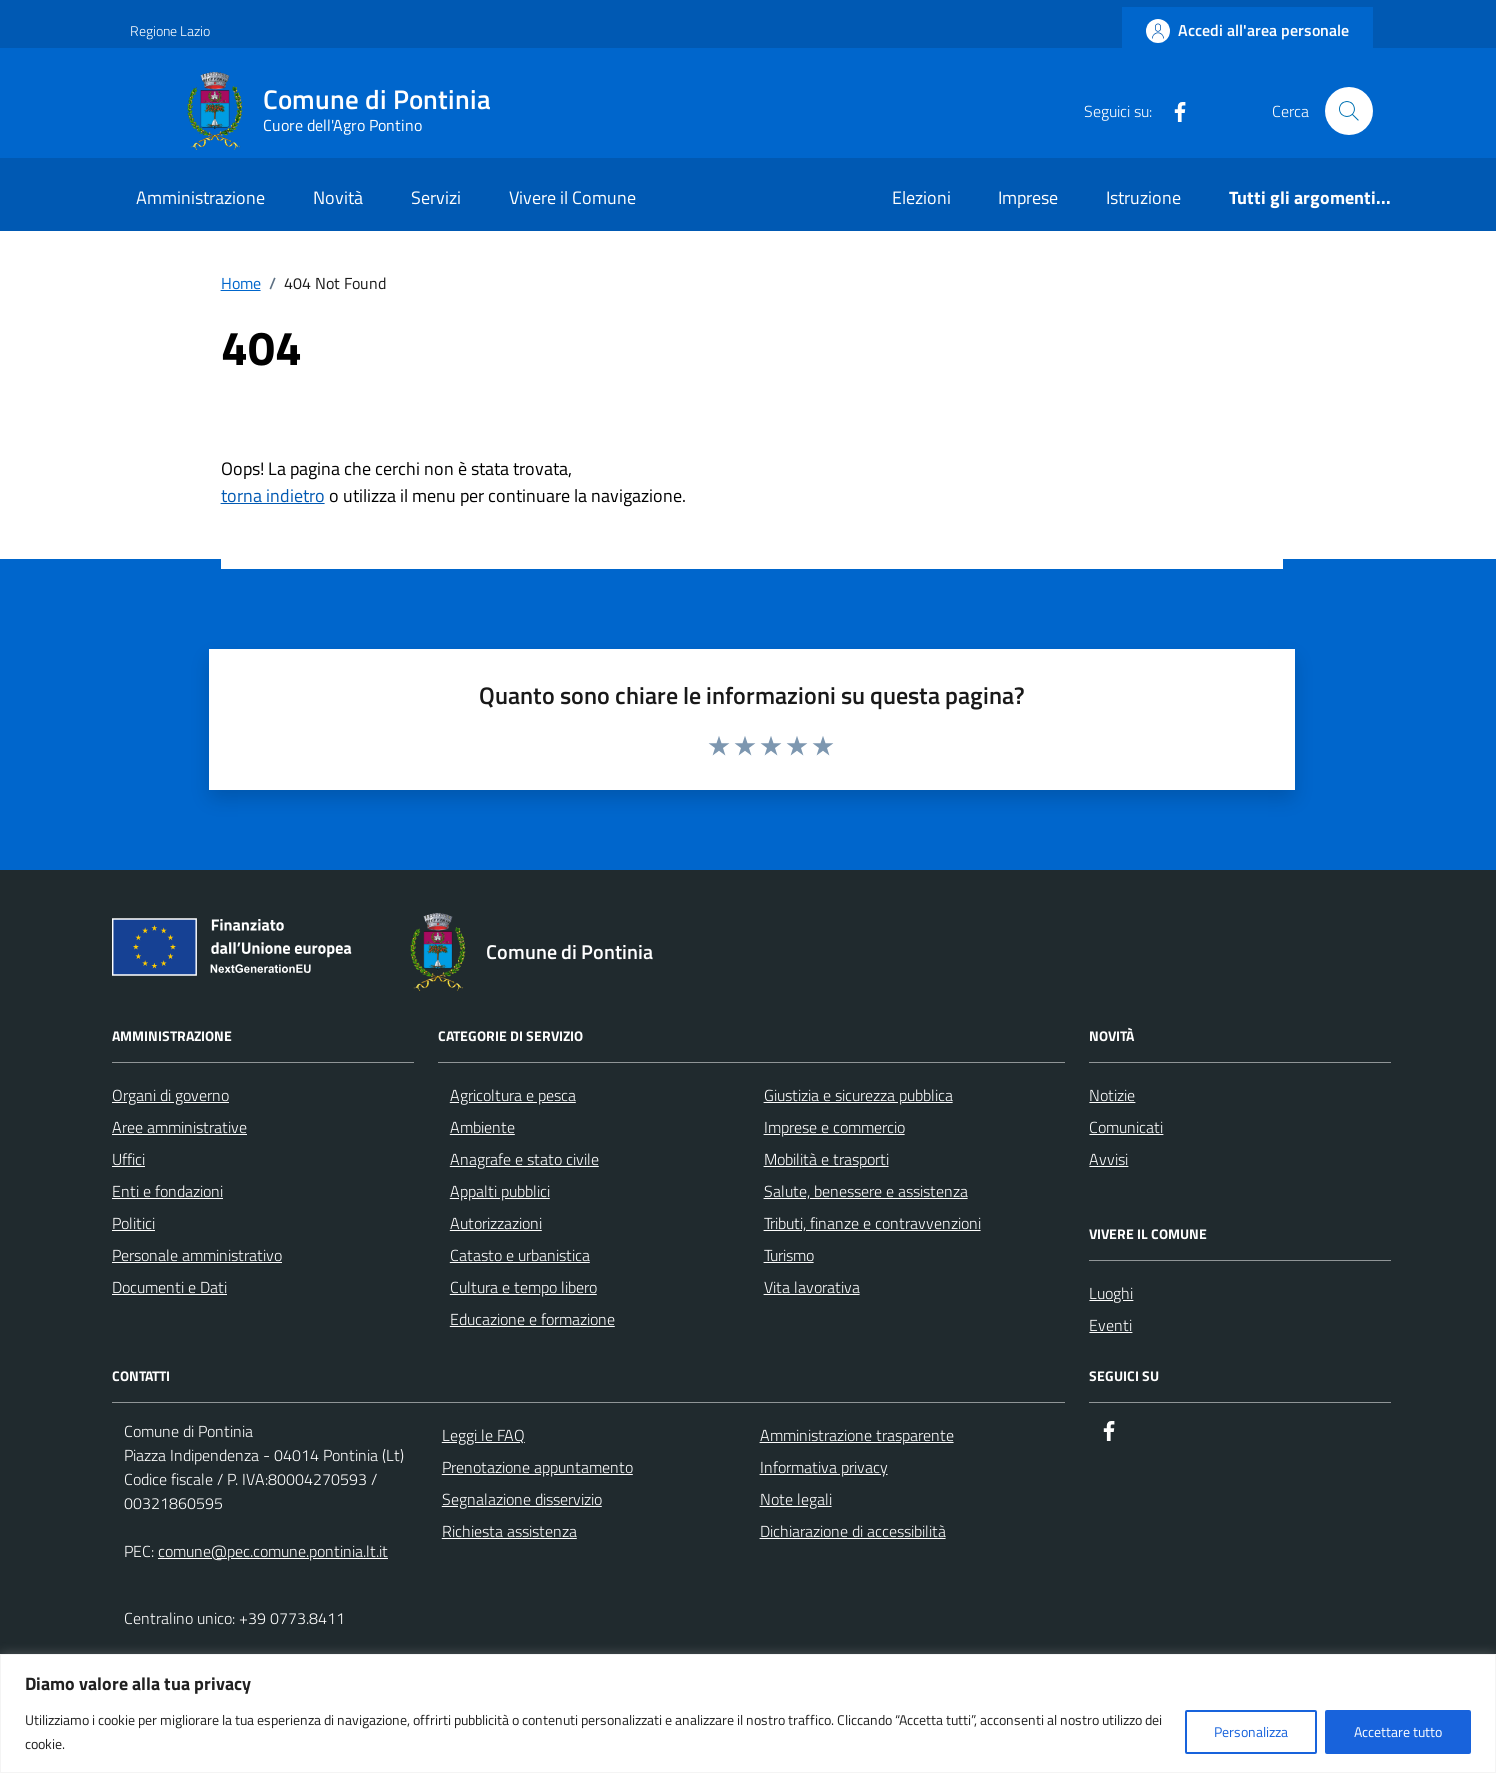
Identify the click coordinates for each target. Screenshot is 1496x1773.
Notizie (1112, 1095)
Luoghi (1111, 1293)
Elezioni (921, 197)
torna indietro (273, 495)
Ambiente (482, 1127)
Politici (133, 1223)
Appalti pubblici (500, 1191)
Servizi (436, 197)
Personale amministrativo (197, 1255)
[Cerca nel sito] (1349, 111)
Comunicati (1126, 1127)
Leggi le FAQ (483, 1435)
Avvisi (1108, 1159)
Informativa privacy (824, 1467)
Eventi (1110, 1325)
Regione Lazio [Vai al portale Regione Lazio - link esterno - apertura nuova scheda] (170, 30)
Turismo (789, 1255)
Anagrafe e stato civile (524, 1159)
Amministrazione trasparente (857, 1435)
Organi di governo (170, 1095)
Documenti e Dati (169, 1287)
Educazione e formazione (532, 1319)
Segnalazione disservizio (522, 1499)
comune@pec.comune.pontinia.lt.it (273, 1551)
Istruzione (1143, 197)
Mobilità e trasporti (826, 1159)
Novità (338, 197)
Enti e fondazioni (167, 1191)
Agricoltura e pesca (513, 1095)
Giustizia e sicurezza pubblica (858, 1095)
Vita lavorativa (812, 1287)
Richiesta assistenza (509, 1531)
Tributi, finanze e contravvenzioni (872, 1223)
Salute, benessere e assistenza (866, 1191)
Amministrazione (200, 197)
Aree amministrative (179, 1127)
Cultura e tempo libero (523, 1287)
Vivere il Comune (572, 197)
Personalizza (1251, 1731)
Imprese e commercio (834, 1127)
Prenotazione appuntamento (537, 1467)
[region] (748, 1713)
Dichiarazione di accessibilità (853, 1531)
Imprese (1028, 197)
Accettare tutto (1398, 1731)
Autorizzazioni (496, 1223)
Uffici (128, 1159)
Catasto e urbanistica (520, 1255)
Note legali (796, 1499)
